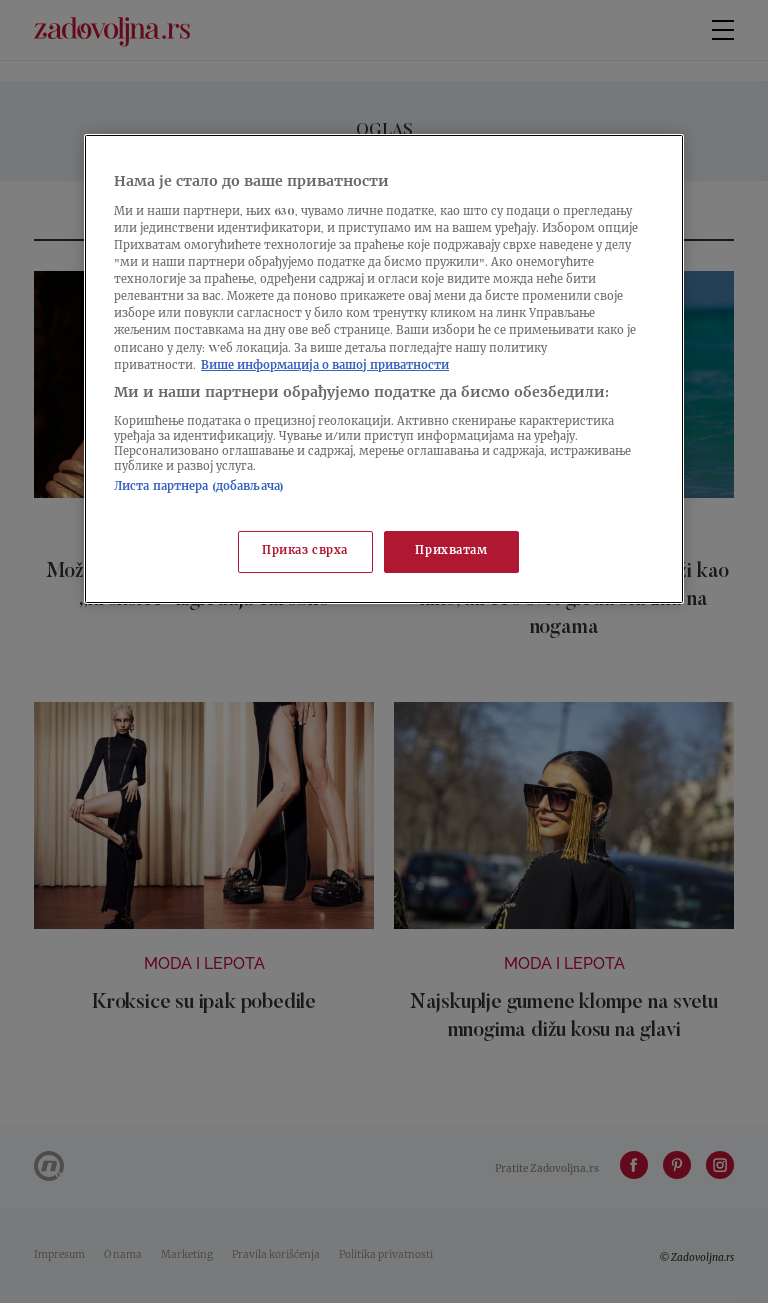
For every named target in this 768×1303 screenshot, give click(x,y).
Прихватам (451, 551)
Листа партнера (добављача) (199, 487)
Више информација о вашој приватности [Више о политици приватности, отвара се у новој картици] (325, 366)
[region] (384, 368)
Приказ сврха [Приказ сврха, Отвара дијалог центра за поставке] (305, 551)
